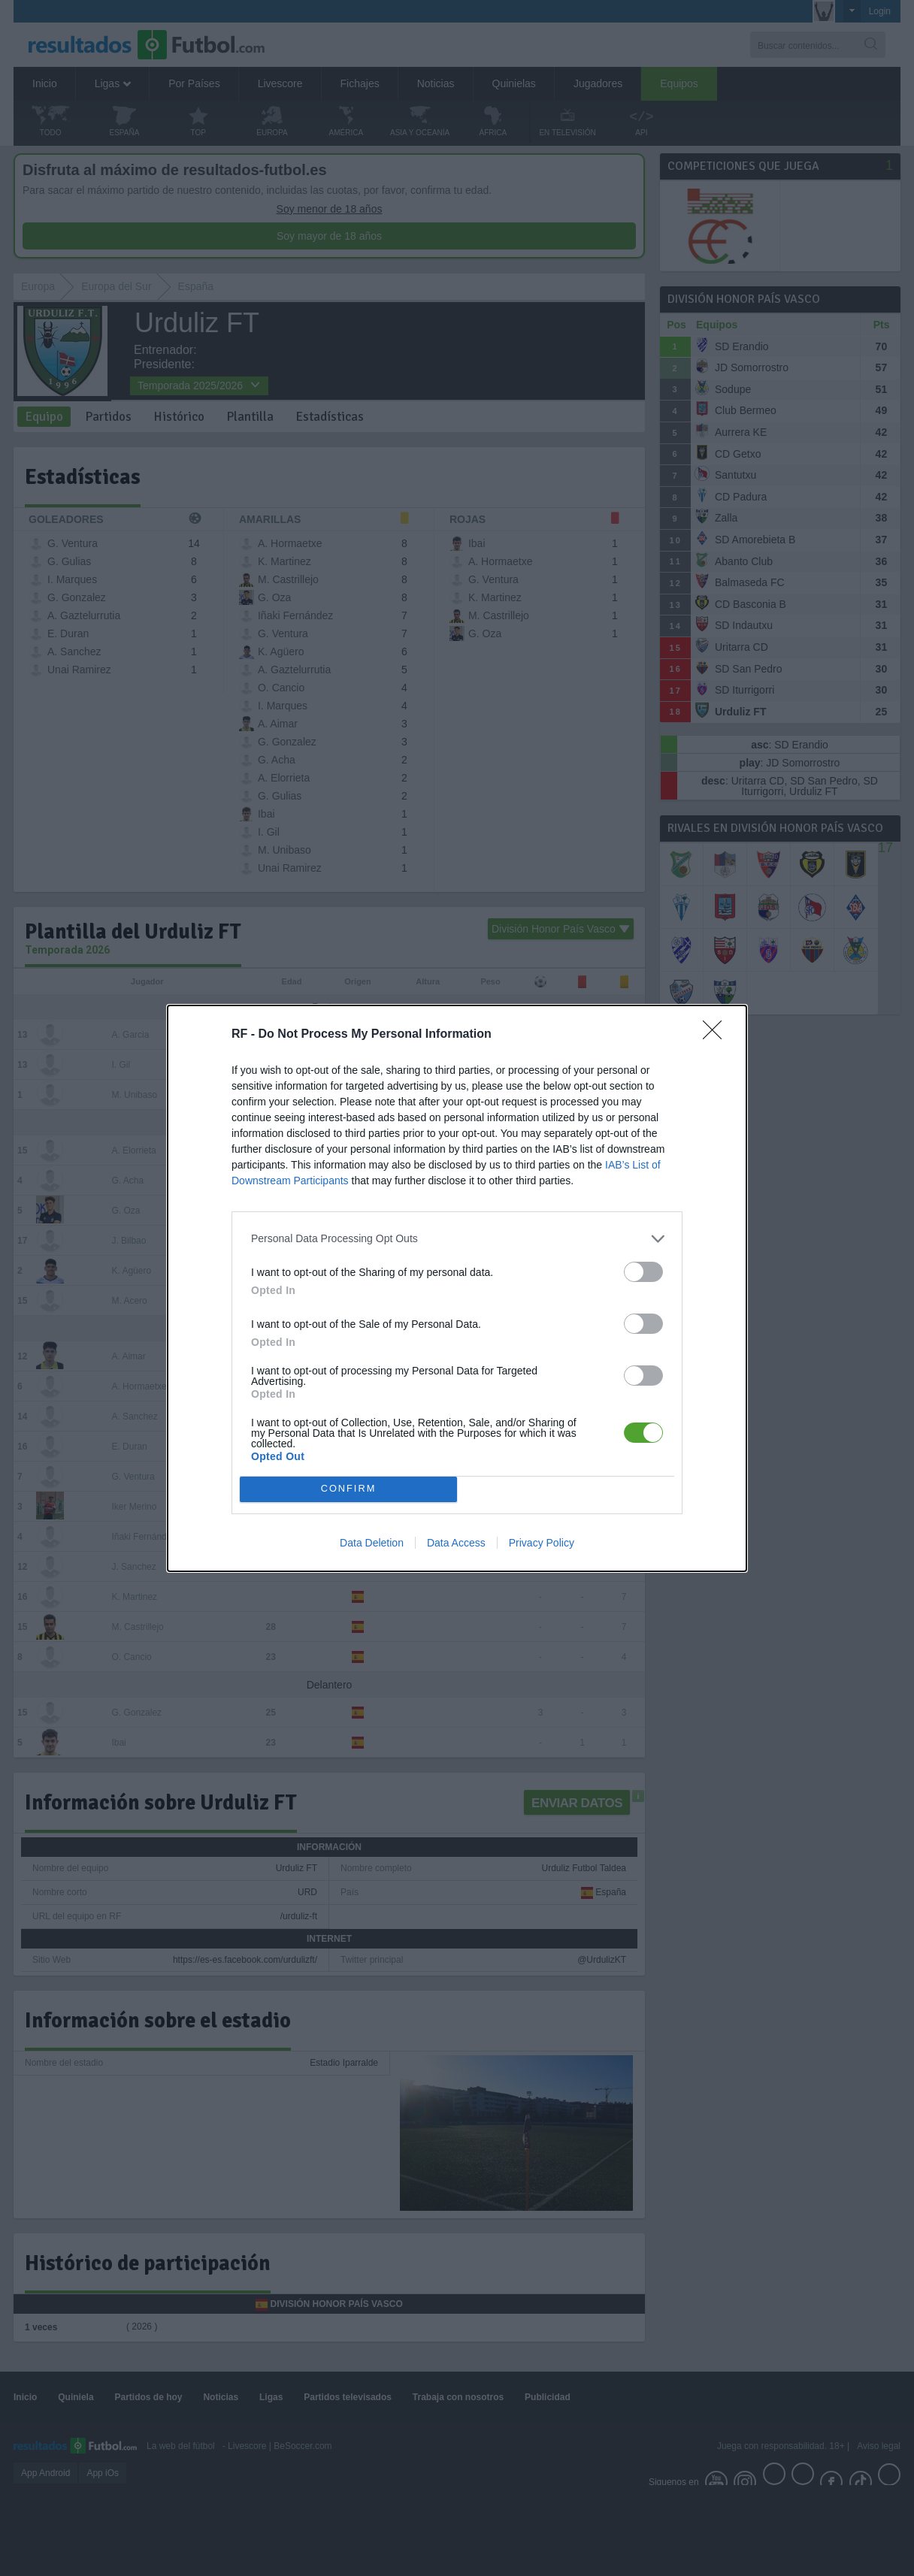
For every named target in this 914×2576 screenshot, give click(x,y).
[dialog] (457, 1288)
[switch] (643, 1272)
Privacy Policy (541, 1543)
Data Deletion (372, 1543)
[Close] (717, 1034)
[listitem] (457, 1239)
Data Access (456, 1543)
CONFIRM (348, 1489)
